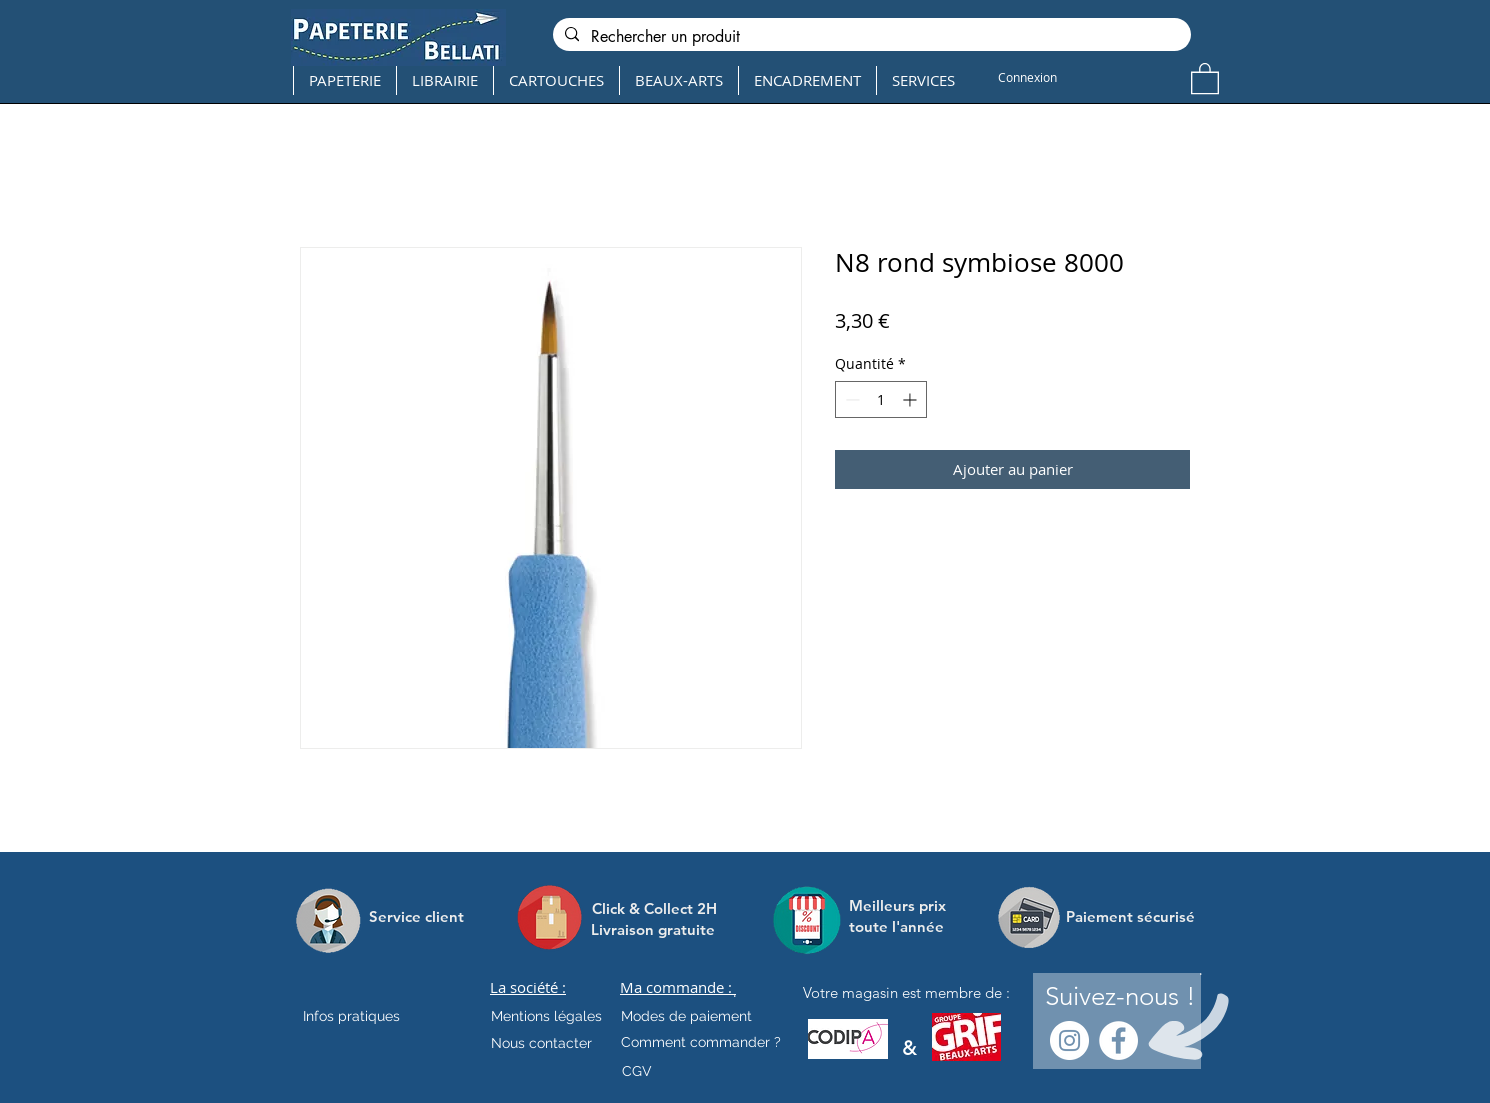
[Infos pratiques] (369, 1017)
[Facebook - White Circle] (1118, 1040)
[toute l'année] (904, 926)
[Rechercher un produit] (870, 37)
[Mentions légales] (546, 1017)
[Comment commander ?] (701, 1043)
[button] (1205, 77)
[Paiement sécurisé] (1130, 917)
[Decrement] (850, 399)
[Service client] (416, 917)
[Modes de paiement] (686, 1017)
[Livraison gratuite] (653, 929)
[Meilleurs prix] (900, 905)
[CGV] (636, 1072)
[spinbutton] (881, 399)
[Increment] (911, 399)
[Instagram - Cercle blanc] (1069, 1040)
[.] (734, 993)
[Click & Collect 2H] (654, 908)
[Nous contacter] (541, 1044)
